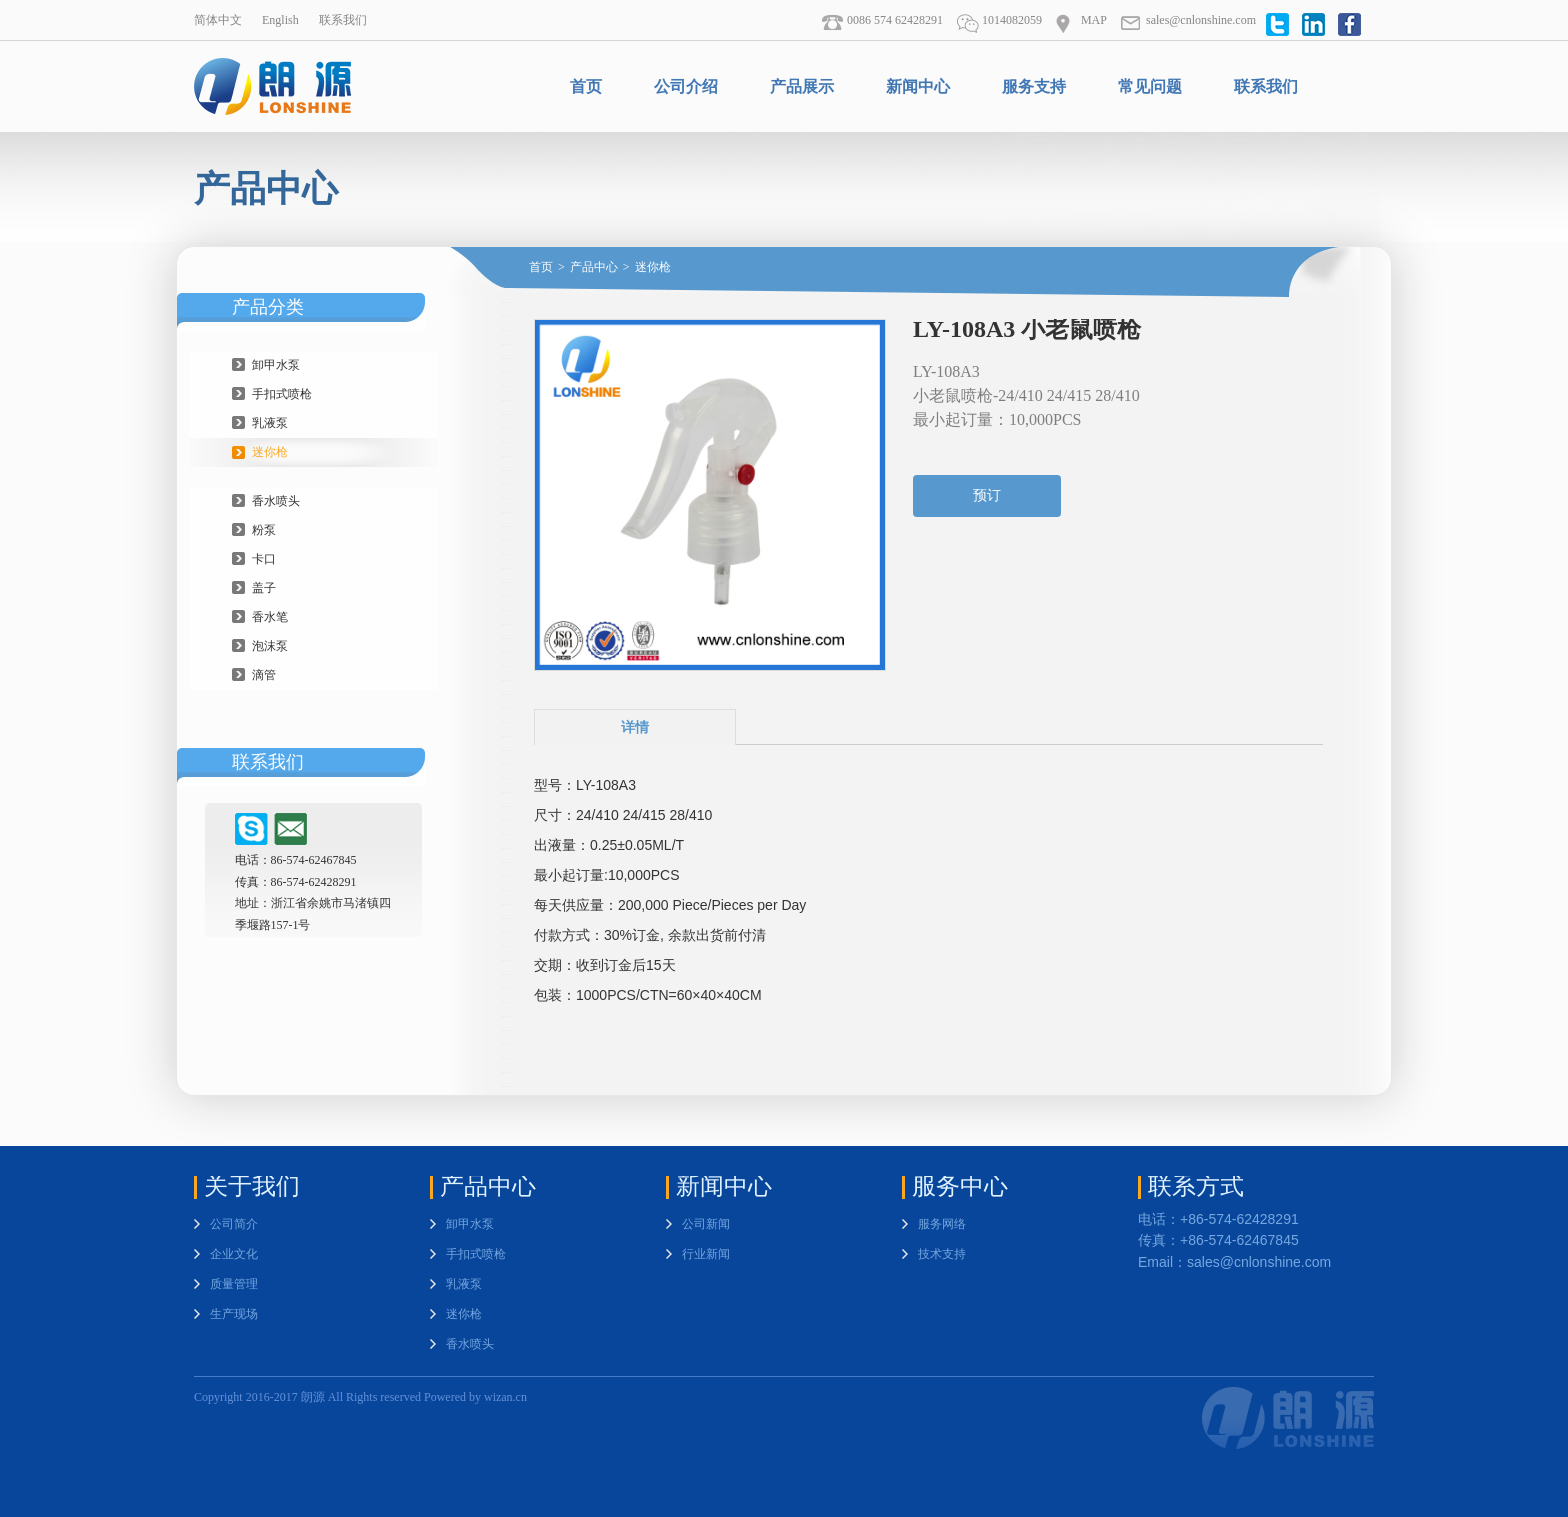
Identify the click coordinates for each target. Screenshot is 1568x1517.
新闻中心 (918, 86)
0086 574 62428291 (882, 20)
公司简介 (234, 1224)
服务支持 (1034, 86)
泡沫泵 (270, 646)
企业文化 (234, 1254)
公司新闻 (706, 1224)
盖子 (264, 588)
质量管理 (234, 1284)
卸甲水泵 (276, 365)
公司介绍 (686, 86)
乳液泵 (270, 423)
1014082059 (999, 20)
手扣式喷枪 (282, 394)
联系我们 (343, 20)
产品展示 (802, 86)
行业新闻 (706, 1254)
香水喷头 (276, 501)
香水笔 (270, 617)
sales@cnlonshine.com (1188, 20)
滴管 (264, 675)
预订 (987, 495)
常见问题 (1150, 86)
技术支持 (942, 1254)
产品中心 (594, 267)
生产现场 (234, 1314)
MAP (1081, 20)
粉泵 (264, 530)
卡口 (264, 559)
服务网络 (942, 1224)
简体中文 (218, 20)
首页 (586, 86)
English (280, 20)
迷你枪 (270, 452)
